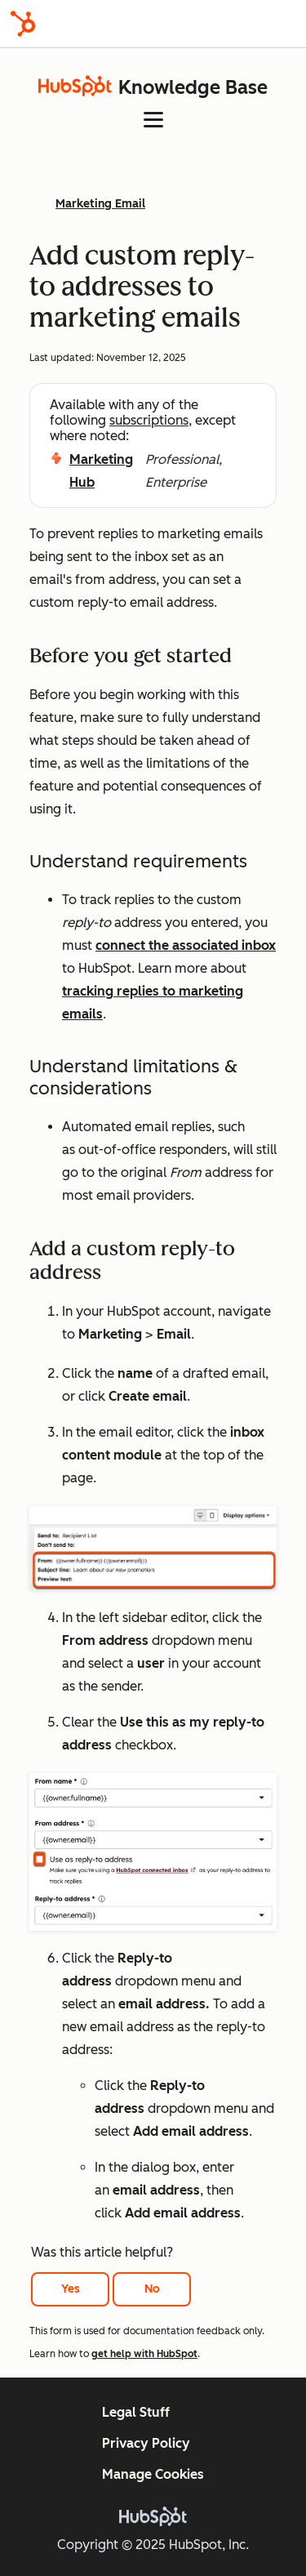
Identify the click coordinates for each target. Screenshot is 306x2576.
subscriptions (148, 420)
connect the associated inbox (185, 945)
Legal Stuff (136, 2412)
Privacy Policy (146, 2443)
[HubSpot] (23, 23)
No (152, 2289)
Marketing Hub (101, 471)
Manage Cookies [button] (153, 2474)
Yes (70, 2289)
